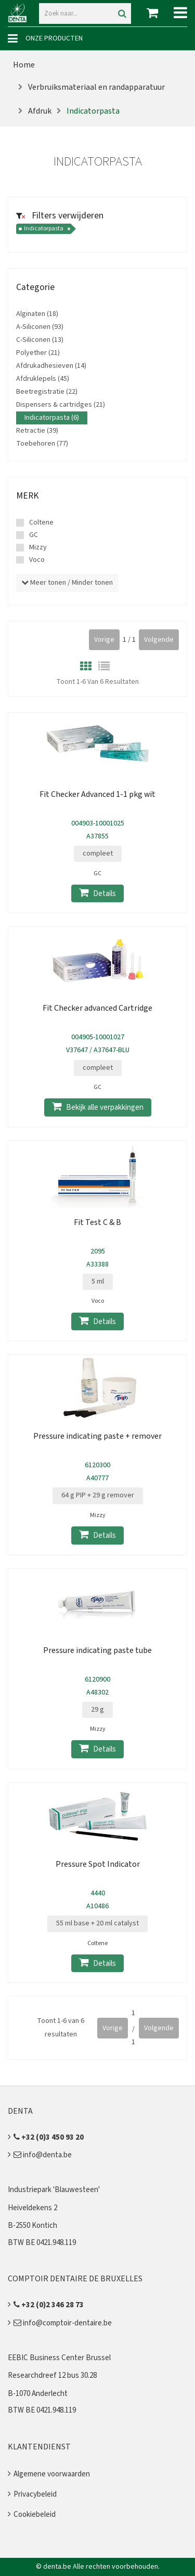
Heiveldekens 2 (32, 2207)
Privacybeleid (35, 2494)
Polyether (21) (38, 353)
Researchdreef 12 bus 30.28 (52, 2375)
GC (33, 535)
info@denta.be (43, 2155)
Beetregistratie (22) (46, 392)
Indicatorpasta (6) (51, 417)
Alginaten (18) (37, 314)
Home (24, 65)
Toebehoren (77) (42, 443)
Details (97, 893)
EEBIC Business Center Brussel (59, 2357)
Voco (37, 559)
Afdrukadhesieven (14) (51, 366)
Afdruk (39, 111)
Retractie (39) (37, 430)
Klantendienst (39, 2447)
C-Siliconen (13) (39, 340)
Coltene (41, 522)
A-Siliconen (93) (39, 327)
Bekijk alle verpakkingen (98, 1107)
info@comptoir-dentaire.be (63, 2323)
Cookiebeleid (35, 2514)
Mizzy (38, 547)
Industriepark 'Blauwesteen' (54, 2189)
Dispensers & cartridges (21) (60, 405)
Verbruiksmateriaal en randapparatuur (96, 87)
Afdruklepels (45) (42, 379)
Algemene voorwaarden (52, 2474)
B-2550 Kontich (32, 2225)
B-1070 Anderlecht (38, 2393)
